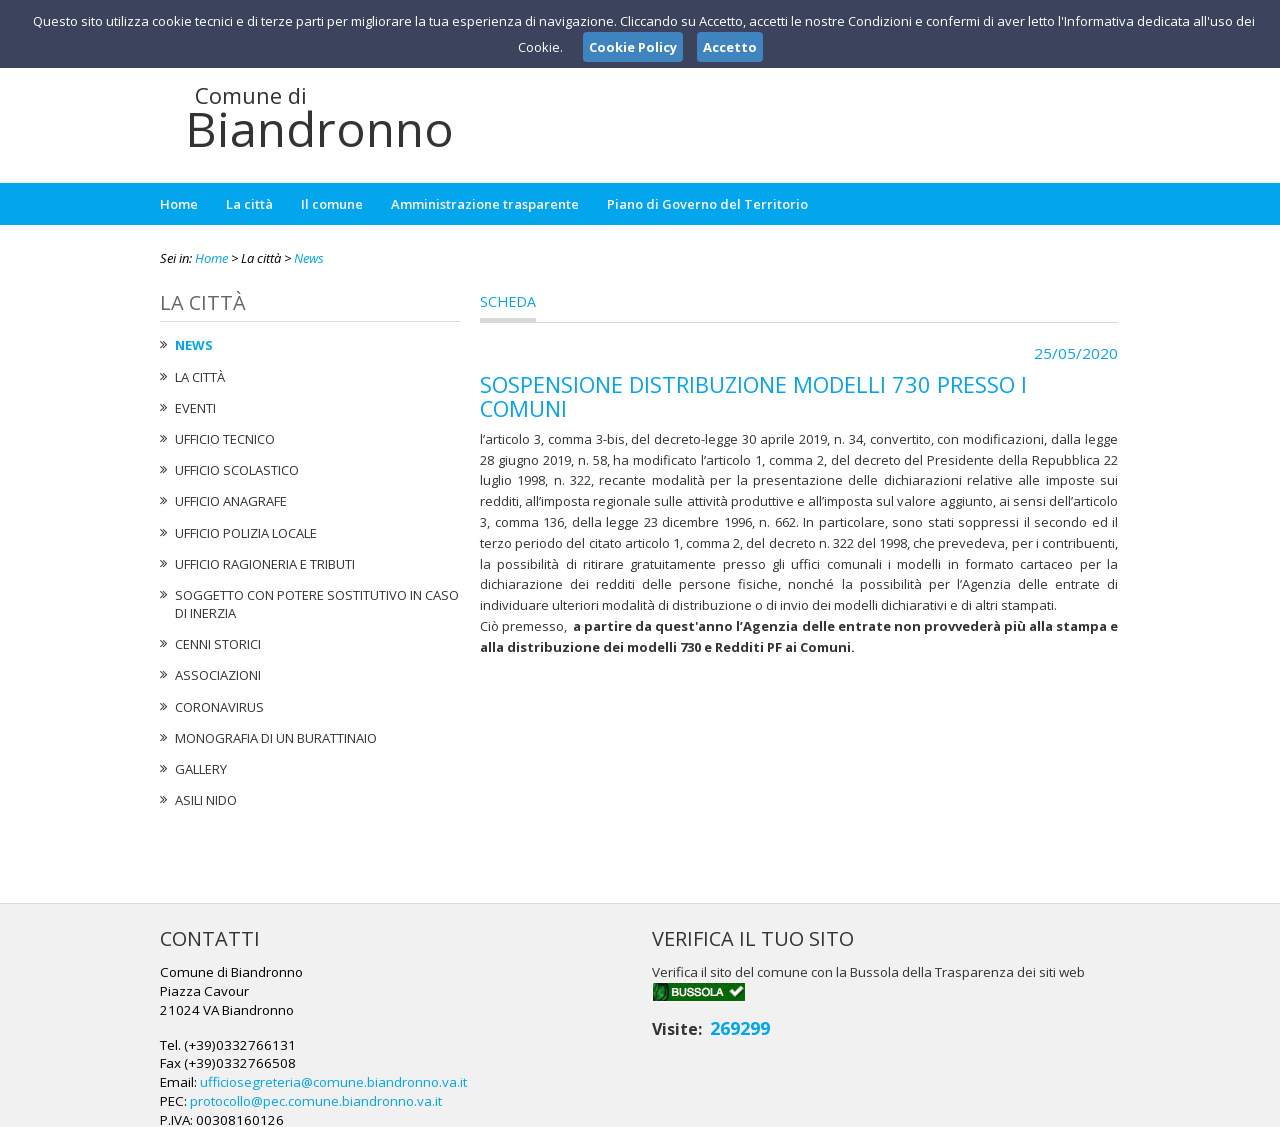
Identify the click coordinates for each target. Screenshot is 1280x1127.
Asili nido (206, 800)
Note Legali (924, 1108)
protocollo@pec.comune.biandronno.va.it (639, 1027)
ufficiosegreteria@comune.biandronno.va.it (655, 1009)
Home (179, 204)
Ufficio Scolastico (237, 470)
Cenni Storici (218, 644)
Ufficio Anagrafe (231, 501)
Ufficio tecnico (225, 439)
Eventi (195, 408)
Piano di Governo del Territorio (707, 204)
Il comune (332, 204)
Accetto (730, 47)
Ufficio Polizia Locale (246, 533)
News (309, 258)
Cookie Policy (1076, 1108)
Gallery (201, 769)
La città (249, 204)
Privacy (996, 1108)
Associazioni (218, 675)
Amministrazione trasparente (485, 204)
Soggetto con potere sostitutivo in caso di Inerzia (317, 604)
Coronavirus (219, 707)
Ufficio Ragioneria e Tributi (265, 564)
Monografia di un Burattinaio (276, 738)
